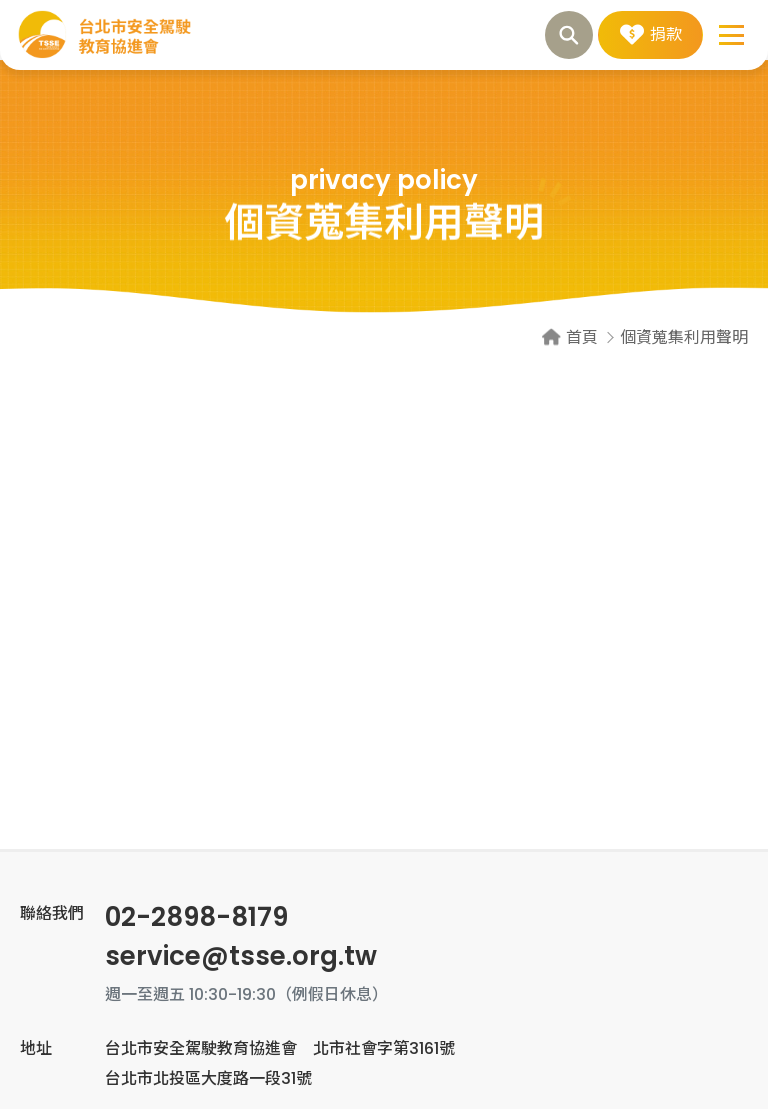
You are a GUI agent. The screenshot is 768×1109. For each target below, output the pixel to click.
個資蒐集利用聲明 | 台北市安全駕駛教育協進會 (105, 35)
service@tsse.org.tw (241, 956)
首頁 (582, 337)
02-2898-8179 (196, 917)
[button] (733, 35)
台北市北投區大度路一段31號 (208, 1078)
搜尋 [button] (569, 35)
